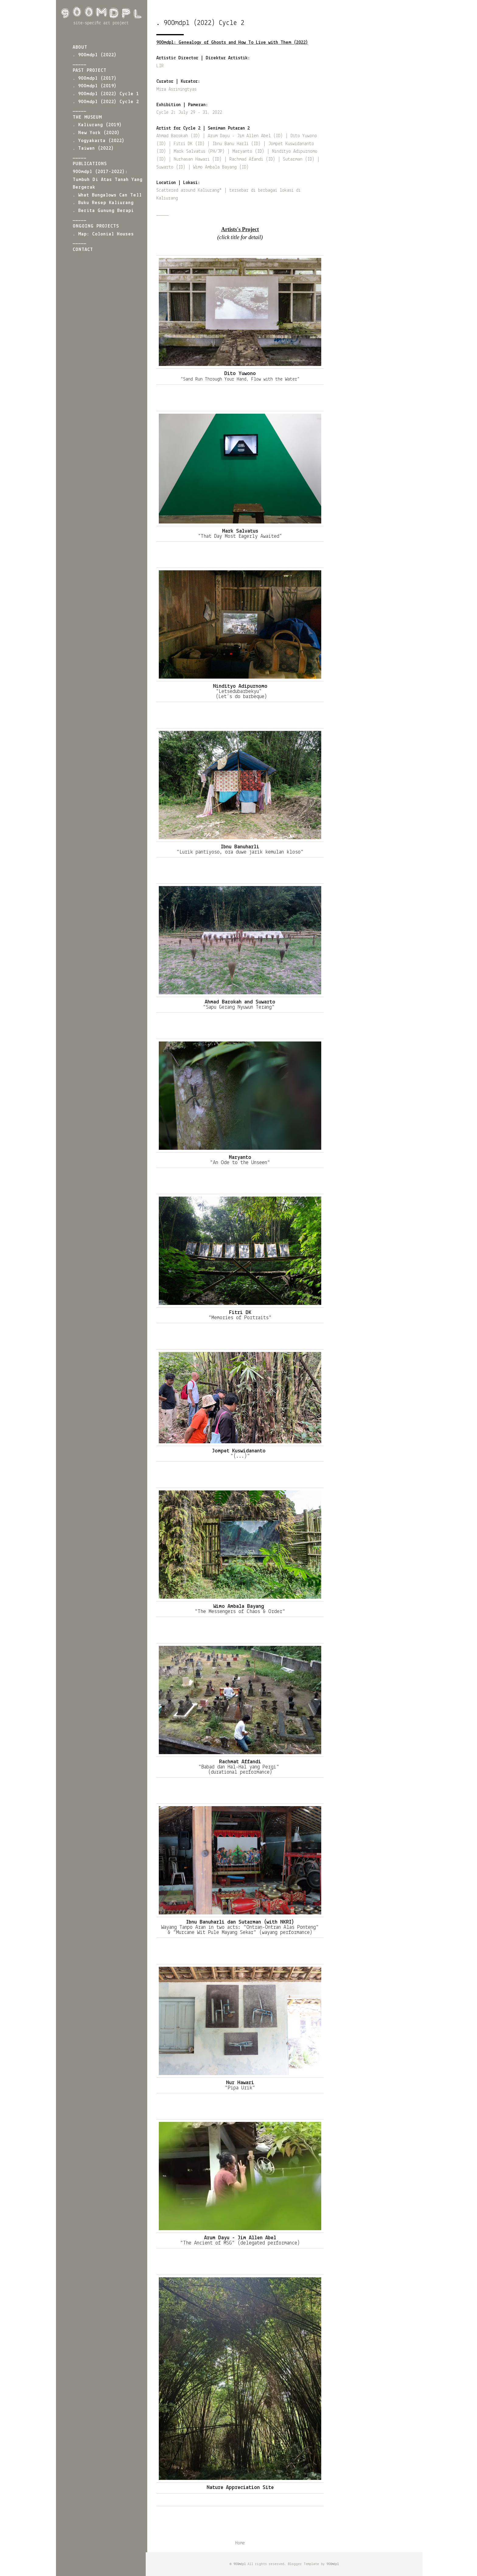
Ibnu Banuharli (240, 847)
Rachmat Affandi (240, 1762)
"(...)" (240, 1456)
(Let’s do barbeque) (240, 697)
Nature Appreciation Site (240, 2488)
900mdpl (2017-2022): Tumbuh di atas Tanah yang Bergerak (107, 179)
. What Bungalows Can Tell (107, 195)
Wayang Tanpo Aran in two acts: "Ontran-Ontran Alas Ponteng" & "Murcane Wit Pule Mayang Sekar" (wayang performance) (240, 1929)
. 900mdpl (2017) (95, 78)
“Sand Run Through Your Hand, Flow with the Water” (240, 379)
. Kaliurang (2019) (97, 125)
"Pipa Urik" (240, 2088)
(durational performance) (240, 1772)
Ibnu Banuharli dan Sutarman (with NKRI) (240, 1922)
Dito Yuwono (240, 374)
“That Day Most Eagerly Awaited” (240, 536)
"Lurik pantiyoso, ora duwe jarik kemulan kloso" (240, 852)
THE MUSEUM (87, 117)
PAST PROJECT (89, 70)
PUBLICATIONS (90, 164)
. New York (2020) (96, 132)
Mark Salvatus (240, 531)
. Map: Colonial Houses (103, 234)
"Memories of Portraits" (240, 1318)
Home (240, 2543)
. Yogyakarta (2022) (99, 140)
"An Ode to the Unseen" (240, 1163)
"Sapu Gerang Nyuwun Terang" (240, 1007)
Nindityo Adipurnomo (240, 686)
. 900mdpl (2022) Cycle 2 (106, 101)
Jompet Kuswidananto (240, 1451)
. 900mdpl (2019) (95, 86)
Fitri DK (240, 1313)
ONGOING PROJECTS (96, 226)
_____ (79, 63)
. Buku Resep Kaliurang (103, 202)
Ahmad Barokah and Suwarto (240, 1002)
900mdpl (239, 2564)
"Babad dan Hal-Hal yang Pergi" (240, 1767)
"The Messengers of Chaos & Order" (240, 1612)
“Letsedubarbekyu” (240, 691)
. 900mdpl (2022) (95, 55)
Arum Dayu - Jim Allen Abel (240, 2238)
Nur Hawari (240, 2083)
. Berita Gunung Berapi (103, 210)
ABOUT (80, 47)
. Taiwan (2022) (93, 148)
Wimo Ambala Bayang (240, 1606)
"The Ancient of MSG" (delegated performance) (240, 2243)
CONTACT (83, 249)
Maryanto (240, 1157)
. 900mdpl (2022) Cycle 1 (106, 94)
